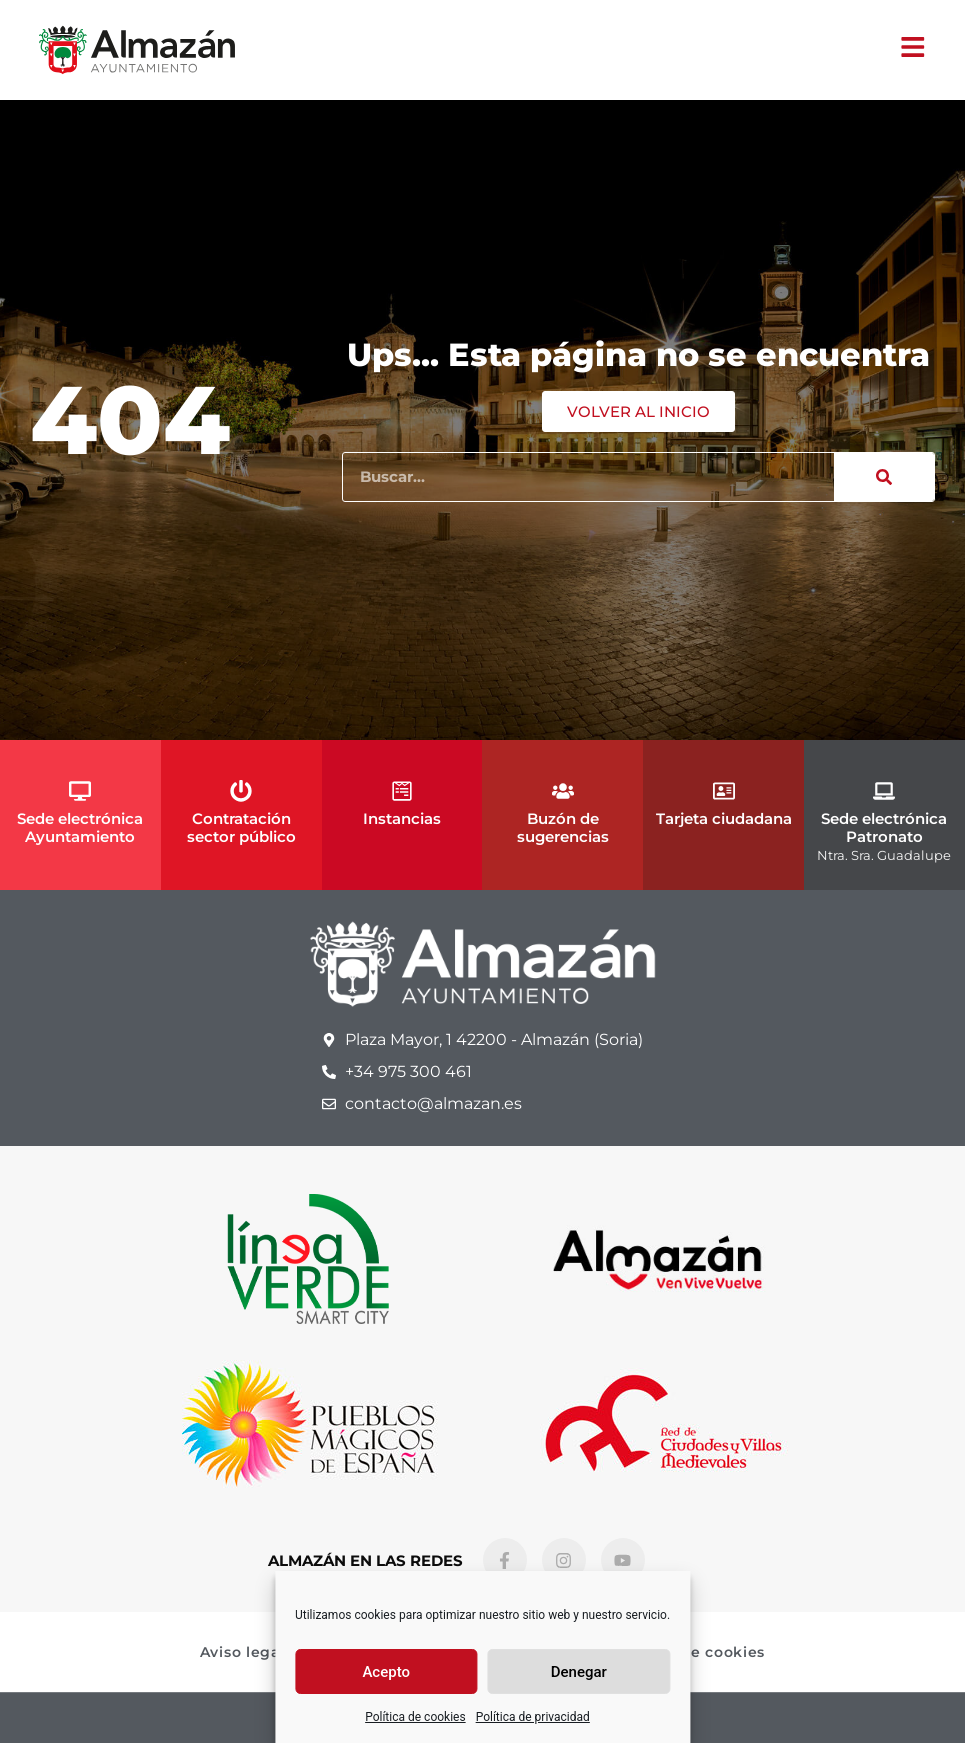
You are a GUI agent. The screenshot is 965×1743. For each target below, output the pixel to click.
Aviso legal (243, 1652)
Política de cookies (415, 1717)
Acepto (386, 1672)
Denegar (579, 1672)
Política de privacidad (533, 1717)
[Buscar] (884, 477)
